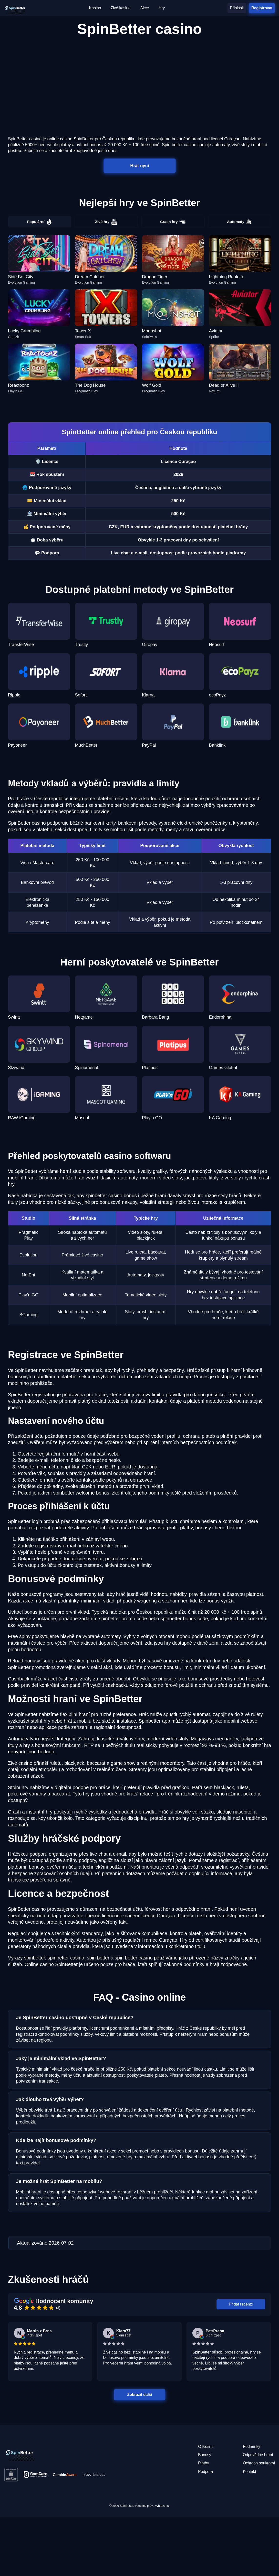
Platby (203, 2522)
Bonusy (204, 2513)
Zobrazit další (139, 2453)
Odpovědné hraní (258, 2513)
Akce (144, 8)
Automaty (239, 280)
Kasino (95, 8)
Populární (39, 280)
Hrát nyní (139, 224)
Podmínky (251, 2505)
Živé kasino (121, 8)
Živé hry (106, 280)
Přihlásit (237, 8)
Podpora (205, 2530)
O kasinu (206, 2505)
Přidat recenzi (241, 2363)
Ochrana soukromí (259, 2522)
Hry (162, 8)
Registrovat (262, 8)
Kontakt (249, 2530)
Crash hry (173, 280)
